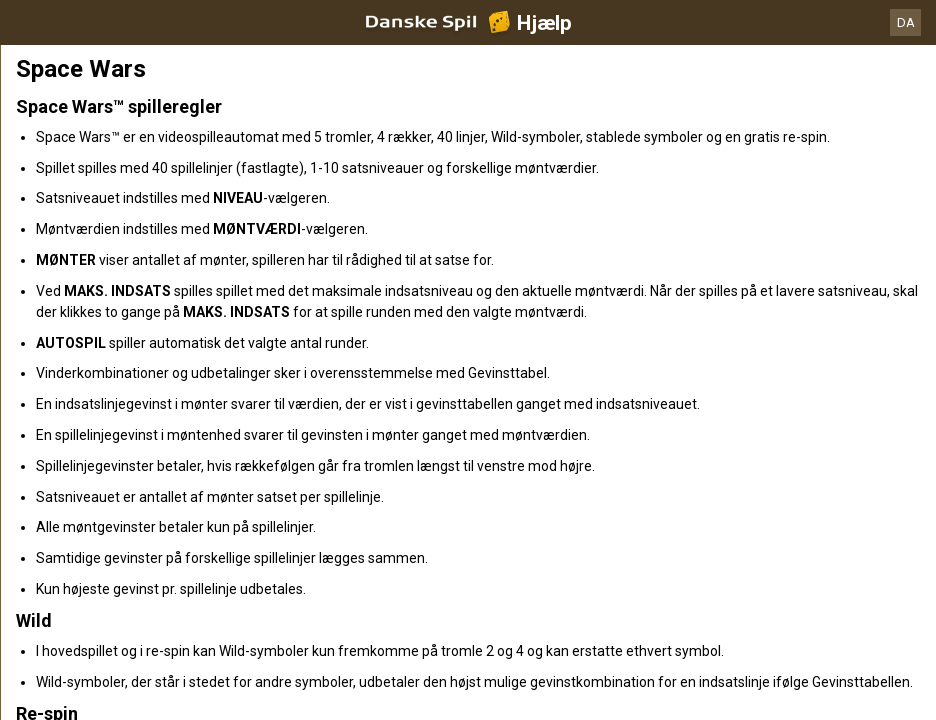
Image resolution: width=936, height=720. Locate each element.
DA (906, 22)
